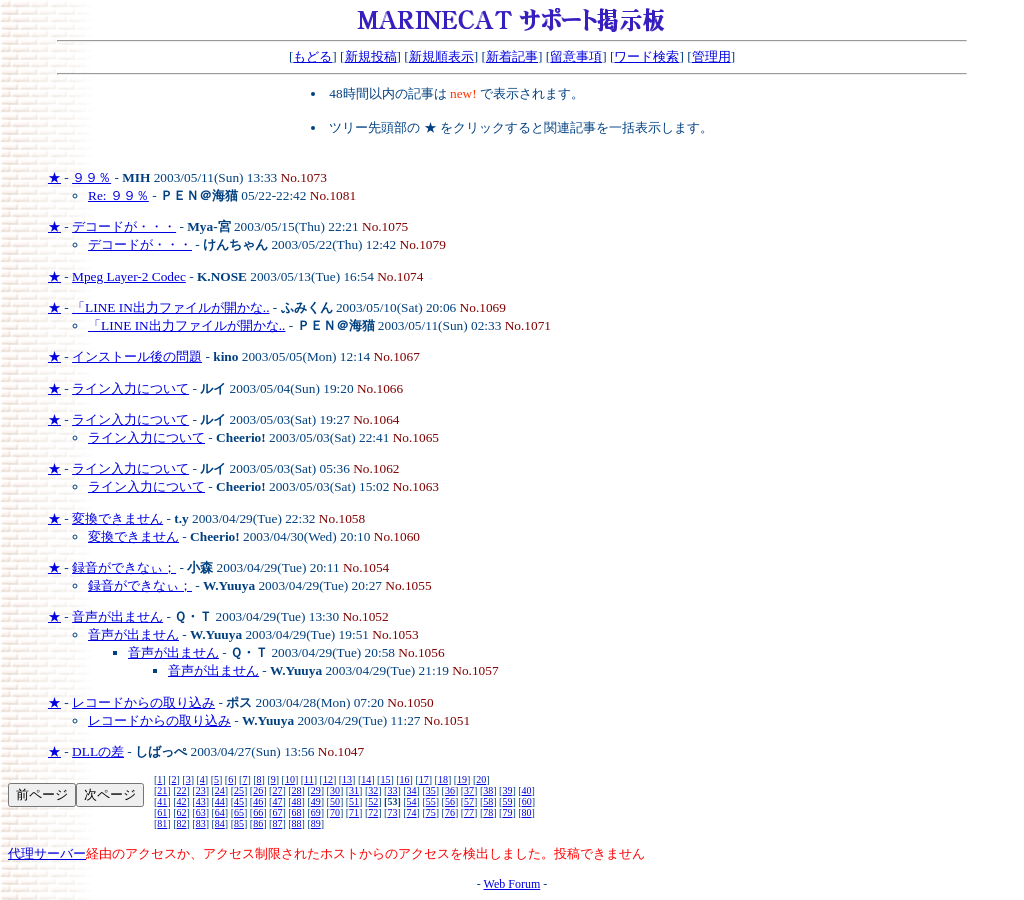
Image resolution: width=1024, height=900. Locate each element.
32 (373, 790)
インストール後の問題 (137, 356)
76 (450, 812)
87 (277, 823)
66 (258, 812)
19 (462, 779)
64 (220, 812)
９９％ (91, 177)
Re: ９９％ (118, 195)
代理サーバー (47, 853)
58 (488, 801)
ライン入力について (130, 388)
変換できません (117, 518)
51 (354, 801)
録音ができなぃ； (124, 567)
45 (239, 801)
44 (220, 801)
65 (239, 812)
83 (201, 823)
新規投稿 (371, 56)
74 (412, 812)
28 (297, 790)
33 (392, 790)
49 (316, 801)
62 (182, 812)
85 (239, 823)
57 (469, 801)
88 (297, 823)
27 (277, 790)
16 (405, 779)
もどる (312, 56)
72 (373, 812)
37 (469, 790)
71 (354, 812)
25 (239, 790)
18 (443, 779)
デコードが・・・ (124, 226)
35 (431, 790)
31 (354, 790)
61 (162, 812)
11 (309, 779)
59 (507, 801)
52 (373, 801)
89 (316, 823)
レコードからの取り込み (143, 702)
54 (412, 801)
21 (162, 790)
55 (431, 801)
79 (507, 812)
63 (201, 812)
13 (347, 779)
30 (335, 790)
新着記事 (512, 56)
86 (258, 823)
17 (424, 779)
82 (182, 823)
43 (201, 801)
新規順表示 (441, 56)
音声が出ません (117, 616)
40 (527, 790)
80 (527, 812)
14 (366, 779)
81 (162, 823)
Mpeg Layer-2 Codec (129, 276)
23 (201, 790)
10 (290, 779)
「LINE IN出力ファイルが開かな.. (170, 307)
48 (297, 801)
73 (392, 812)
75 (431, 812)
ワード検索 (646, 56)
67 (277, 812)
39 (507, 790)
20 (481, 779)
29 (316, 790)
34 (412, 790)
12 (328, 779)
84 (220, 823)
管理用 (711, 56)
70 (335, 812)
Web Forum (512, 884)
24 (220, 790)
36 (450, 790)
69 (316, 812)
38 (488, 790)
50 (335, 801)
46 (258, 801)
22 (182, 790)
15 (385, 779)
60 (527, 801)
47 (277, 801)
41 (162, 801)
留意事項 (576, 56)
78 (488, 812)
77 (469, 812)
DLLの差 (98, 751)
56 (450, 801)
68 (297, 812)
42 (182, 801)
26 (258, 790)
